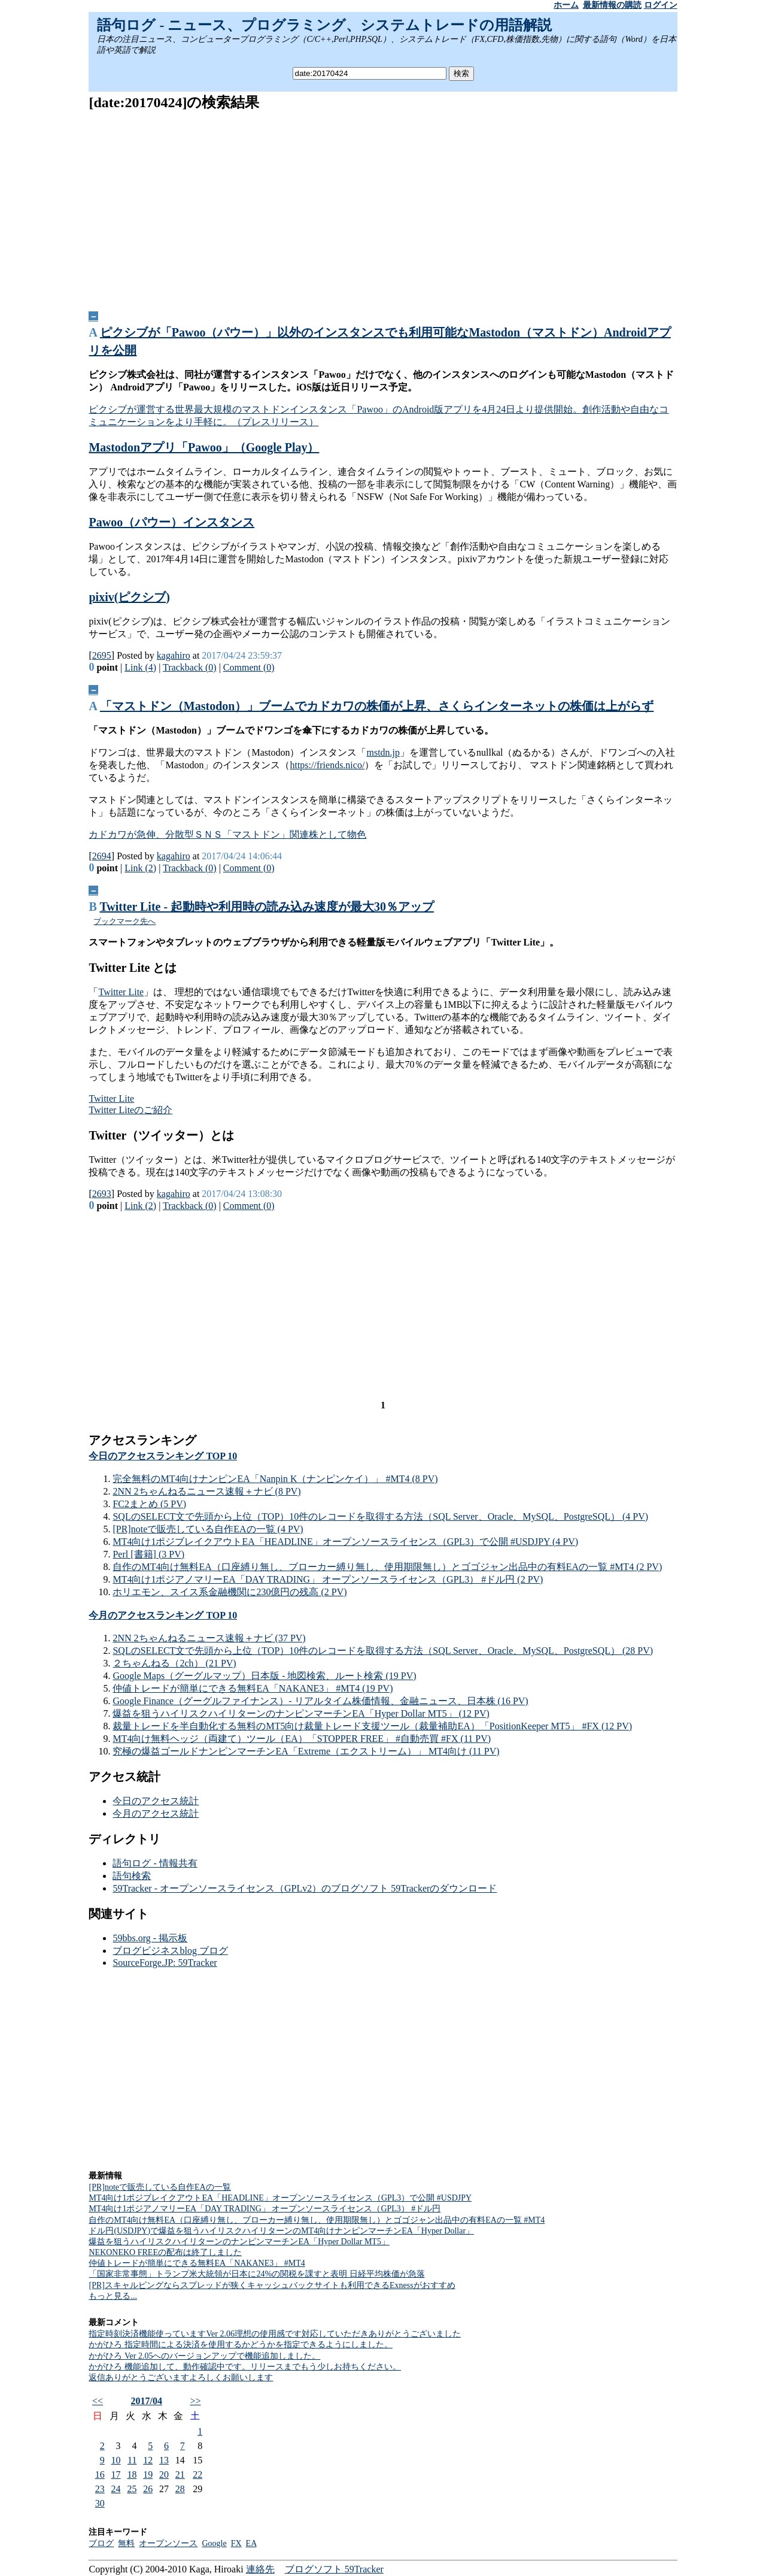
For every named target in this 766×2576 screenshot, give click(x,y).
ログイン (660, 5)
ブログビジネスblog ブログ (170, 1950)
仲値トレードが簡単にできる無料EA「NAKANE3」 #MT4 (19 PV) (253, 1688)
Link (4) (140, 667)
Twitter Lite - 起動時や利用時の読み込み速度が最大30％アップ (266, 906)
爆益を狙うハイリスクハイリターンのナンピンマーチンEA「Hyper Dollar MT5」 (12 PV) (301, 1713)
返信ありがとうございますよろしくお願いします (181, 2377)
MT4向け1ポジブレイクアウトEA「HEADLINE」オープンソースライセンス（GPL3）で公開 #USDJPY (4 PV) (345, 1541)
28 (180, 2489)
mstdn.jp (383, 752)
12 (148, 2460)
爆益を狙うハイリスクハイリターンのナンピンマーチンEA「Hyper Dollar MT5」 (239, 2241)
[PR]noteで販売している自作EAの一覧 (159, 2187)
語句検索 (132, 1876)
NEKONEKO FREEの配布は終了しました (165, 2252)
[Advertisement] (383, 206)
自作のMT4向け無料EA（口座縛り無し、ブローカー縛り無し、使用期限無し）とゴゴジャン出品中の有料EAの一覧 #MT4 (317, 2220)
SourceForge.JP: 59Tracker (165, 1962)
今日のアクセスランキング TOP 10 (163, 1456)
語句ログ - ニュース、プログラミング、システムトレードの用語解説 (324, 25)
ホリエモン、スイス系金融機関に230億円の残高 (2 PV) (229, 1592)
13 (164, 2460)
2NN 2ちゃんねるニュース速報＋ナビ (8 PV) (206, 1491)
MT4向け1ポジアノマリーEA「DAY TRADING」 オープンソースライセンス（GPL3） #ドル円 (264, 2208)
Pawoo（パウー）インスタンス (171, 522)
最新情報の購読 (612, 5)
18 (131, 2474)
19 (148, 2474)
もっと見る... (113, 2296)
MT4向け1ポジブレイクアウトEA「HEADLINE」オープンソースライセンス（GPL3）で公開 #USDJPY (280, 2197)
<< (97, 2401)
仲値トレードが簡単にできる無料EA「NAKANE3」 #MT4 (197, 2263)
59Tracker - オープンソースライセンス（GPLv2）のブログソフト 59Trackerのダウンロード (305, 1888)
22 (197, 2474)
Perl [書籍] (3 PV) (148, 1554)
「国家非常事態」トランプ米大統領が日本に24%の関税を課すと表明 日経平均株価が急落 (256, 2273)
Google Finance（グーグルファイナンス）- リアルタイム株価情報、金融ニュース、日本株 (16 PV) (320, 1701)
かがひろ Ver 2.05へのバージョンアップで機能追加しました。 (204, 2355)
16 (100, 2474)
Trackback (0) (190, 667)
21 (180, 2474)
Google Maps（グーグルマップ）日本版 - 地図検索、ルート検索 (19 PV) (264, 1676)
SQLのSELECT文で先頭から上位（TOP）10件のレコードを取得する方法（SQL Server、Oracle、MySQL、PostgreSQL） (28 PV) (383, 1650)
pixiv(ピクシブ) (129, 597)
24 (116, 2489)
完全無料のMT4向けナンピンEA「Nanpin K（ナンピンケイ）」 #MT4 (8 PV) (275, 1479)
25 (131, 2489)
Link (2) (140, 868)
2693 (101, 1194)
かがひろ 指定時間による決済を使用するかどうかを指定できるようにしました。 (241, 2344)
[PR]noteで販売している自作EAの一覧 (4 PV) (208, 1529)
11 (131, 2460)
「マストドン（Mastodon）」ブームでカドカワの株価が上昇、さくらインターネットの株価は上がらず (377, 706)
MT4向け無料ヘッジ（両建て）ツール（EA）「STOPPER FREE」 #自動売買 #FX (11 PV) (302, 1739)
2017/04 (146, 2401)
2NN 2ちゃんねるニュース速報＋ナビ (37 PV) (209, 1638)
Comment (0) (249, 667)
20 (164, 2474)
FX (236, 2543)
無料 (126, 2543)
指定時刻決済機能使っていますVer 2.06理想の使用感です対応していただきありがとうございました (274, 2333)
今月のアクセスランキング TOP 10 (163, 1615)
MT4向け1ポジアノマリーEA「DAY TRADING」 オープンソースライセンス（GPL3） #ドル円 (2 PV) (328, 1579)
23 (100, 2489)
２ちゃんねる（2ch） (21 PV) (174, 1663)
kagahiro (173, 655)
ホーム (566, 5)
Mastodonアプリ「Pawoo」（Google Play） (204, 447)
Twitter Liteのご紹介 (130, 1110)
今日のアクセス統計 (156, 1801)
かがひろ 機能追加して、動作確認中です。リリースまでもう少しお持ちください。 (245, 2366)
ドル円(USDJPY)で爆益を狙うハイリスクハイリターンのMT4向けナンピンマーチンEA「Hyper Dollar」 (281, 2230)
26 (148, 2489)
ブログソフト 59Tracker (334, 2569)
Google (214, 2543)
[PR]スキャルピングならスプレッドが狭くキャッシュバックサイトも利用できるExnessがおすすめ (272, 2285)
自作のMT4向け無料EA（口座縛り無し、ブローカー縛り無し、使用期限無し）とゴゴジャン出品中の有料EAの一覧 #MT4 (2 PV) (387, 1567)
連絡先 (260, 2569)
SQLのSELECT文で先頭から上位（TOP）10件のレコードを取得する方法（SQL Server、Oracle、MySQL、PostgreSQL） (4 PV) (380, 1516)
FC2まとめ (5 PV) (149, 1504)
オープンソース (168, 2543)
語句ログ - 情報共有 (155, 1863)
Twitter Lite (121, 992)
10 (116, 2460)
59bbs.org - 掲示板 (150, 1938)
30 (100, 2503)
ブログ (101, 2543)
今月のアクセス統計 (156, 1813)
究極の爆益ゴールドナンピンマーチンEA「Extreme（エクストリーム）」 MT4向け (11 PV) (306, 1751)
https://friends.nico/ (327, 765)
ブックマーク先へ (124, 921)
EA (251, 2543)
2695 (101, 655)
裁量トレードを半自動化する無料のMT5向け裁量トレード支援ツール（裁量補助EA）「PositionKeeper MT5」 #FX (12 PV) (372, 1726)
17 (116, 2474)
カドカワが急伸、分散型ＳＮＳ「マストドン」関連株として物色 (227, 834)
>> (195, 2401)
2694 (101, 856)
